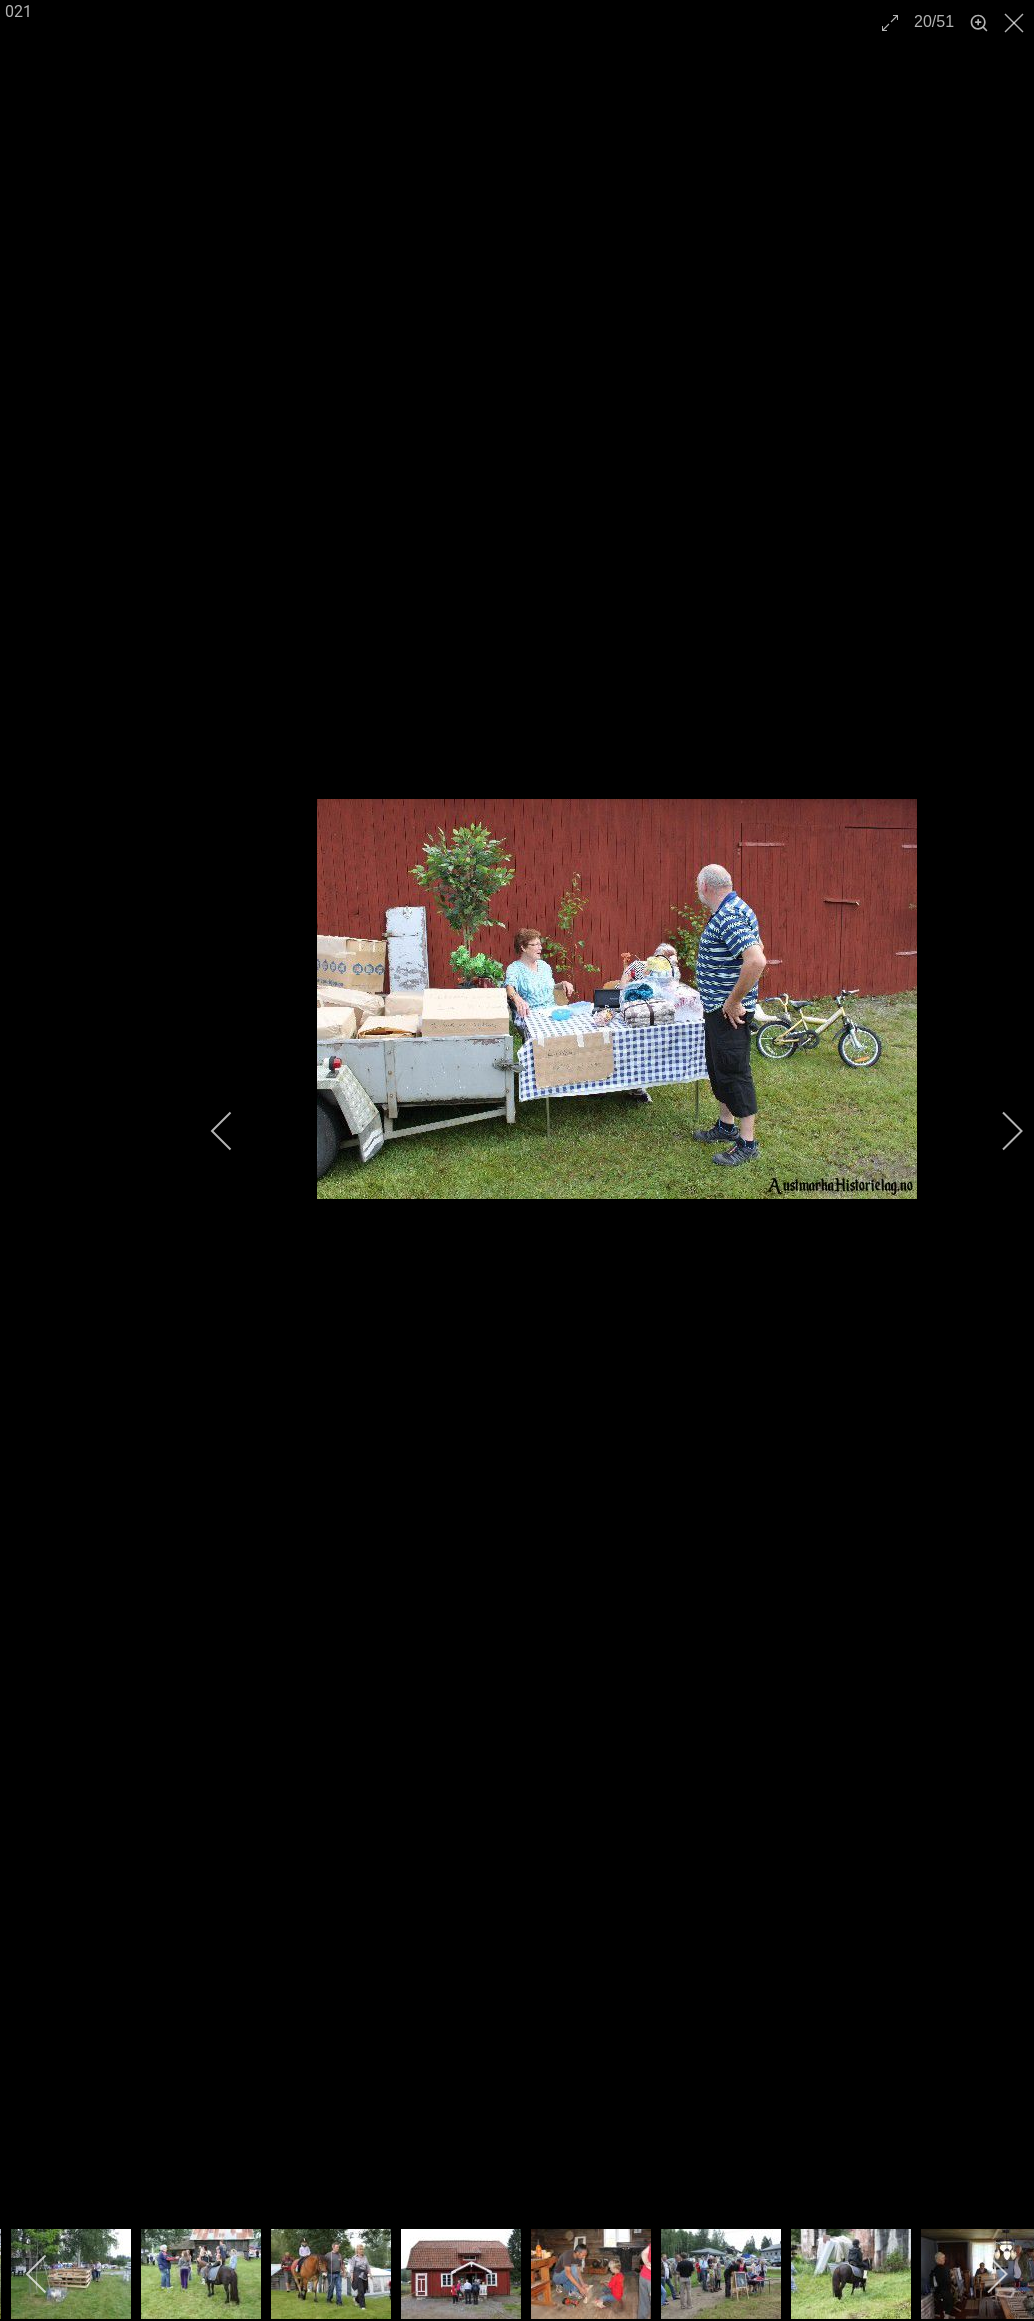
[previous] (235, 1131)
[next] (999, 1131)
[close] (1016, 23)
